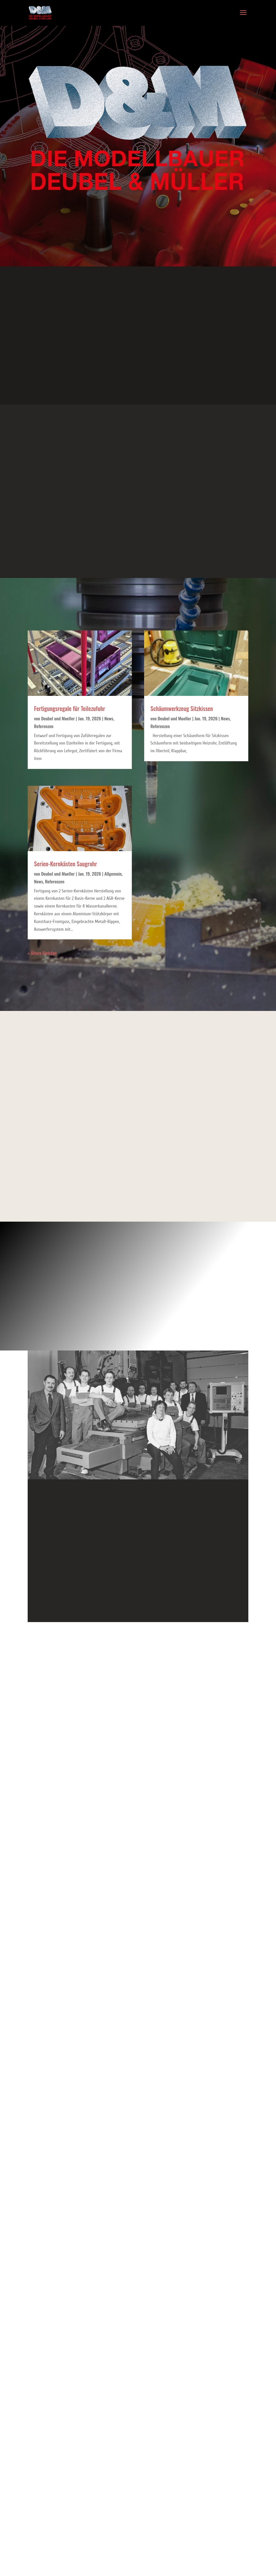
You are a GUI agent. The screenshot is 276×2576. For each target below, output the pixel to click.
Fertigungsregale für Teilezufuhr (69, 708)
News (108, 718)
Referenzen (43, 726)
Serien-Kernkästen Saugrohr (65, 864)
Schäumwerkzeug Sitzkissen (182, 708)
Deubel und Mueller (58, 718)
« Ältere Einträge (42, 952)
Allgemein (113, 873)
